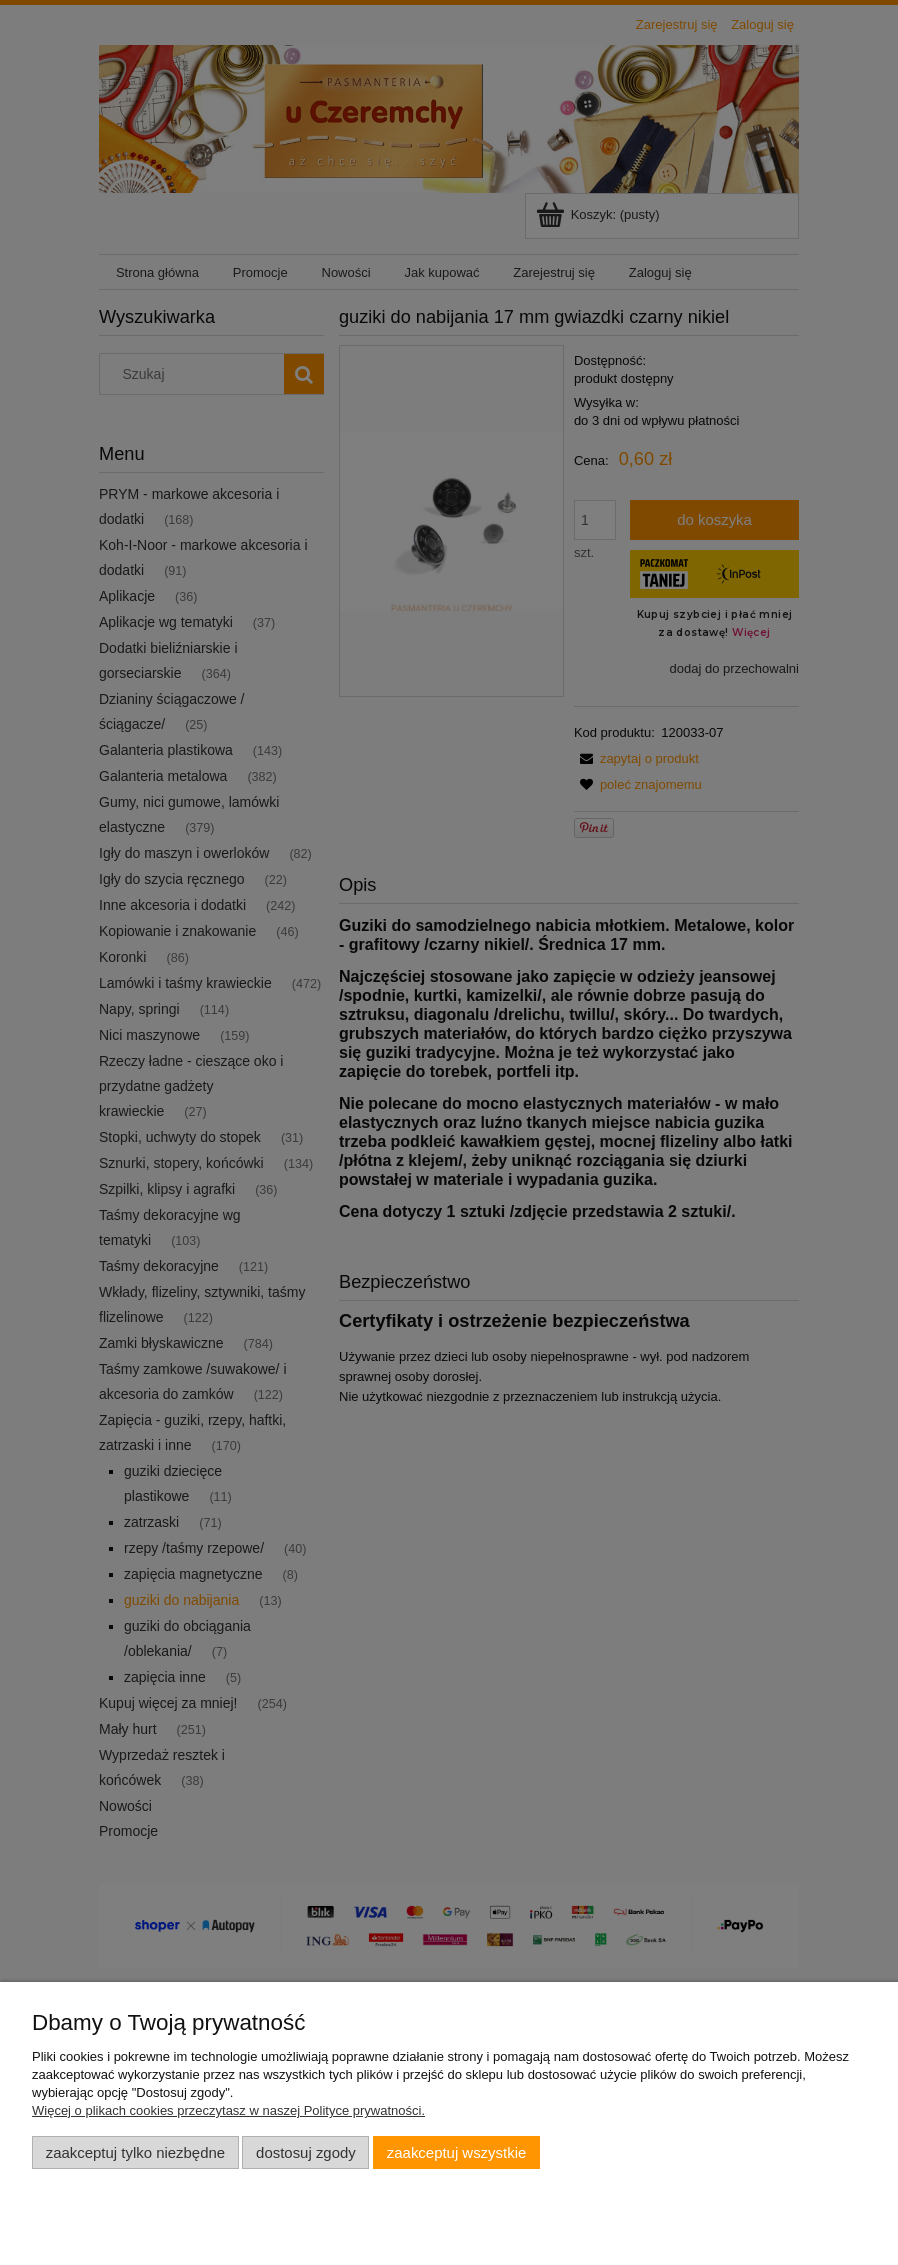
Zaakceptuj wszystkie (456, 2152)
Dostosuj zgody (306, 2152)
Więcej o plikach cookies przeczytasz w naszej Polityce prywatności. (228, 2110)
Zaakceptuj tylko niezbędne (135, 2152)
